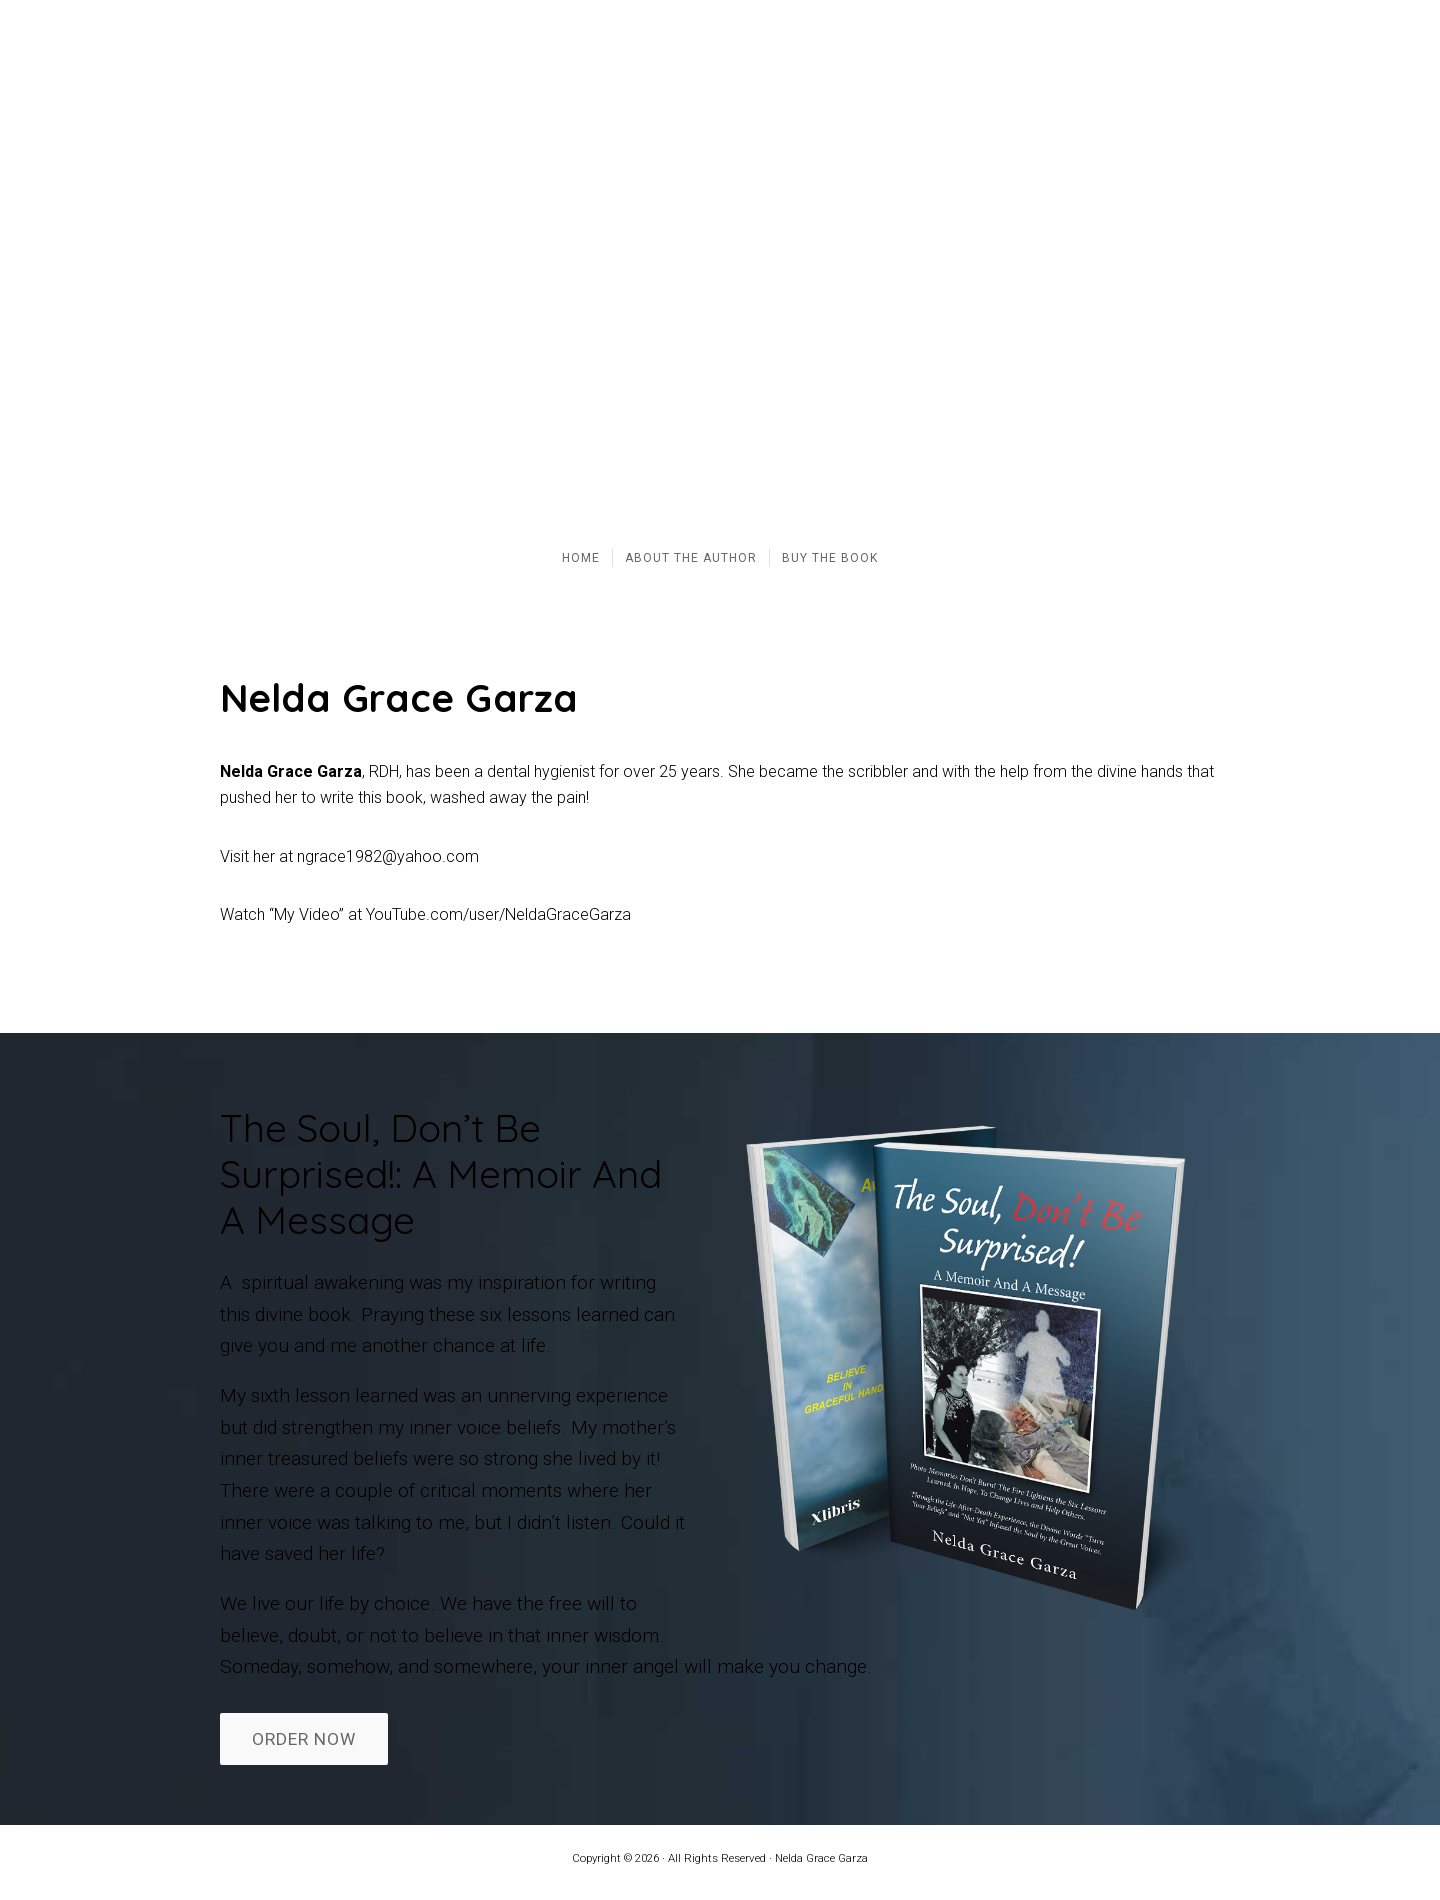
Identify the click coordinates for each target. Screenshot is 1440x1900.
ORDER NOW (304, 1739)
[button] (31, 263)
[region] (720, 262)
